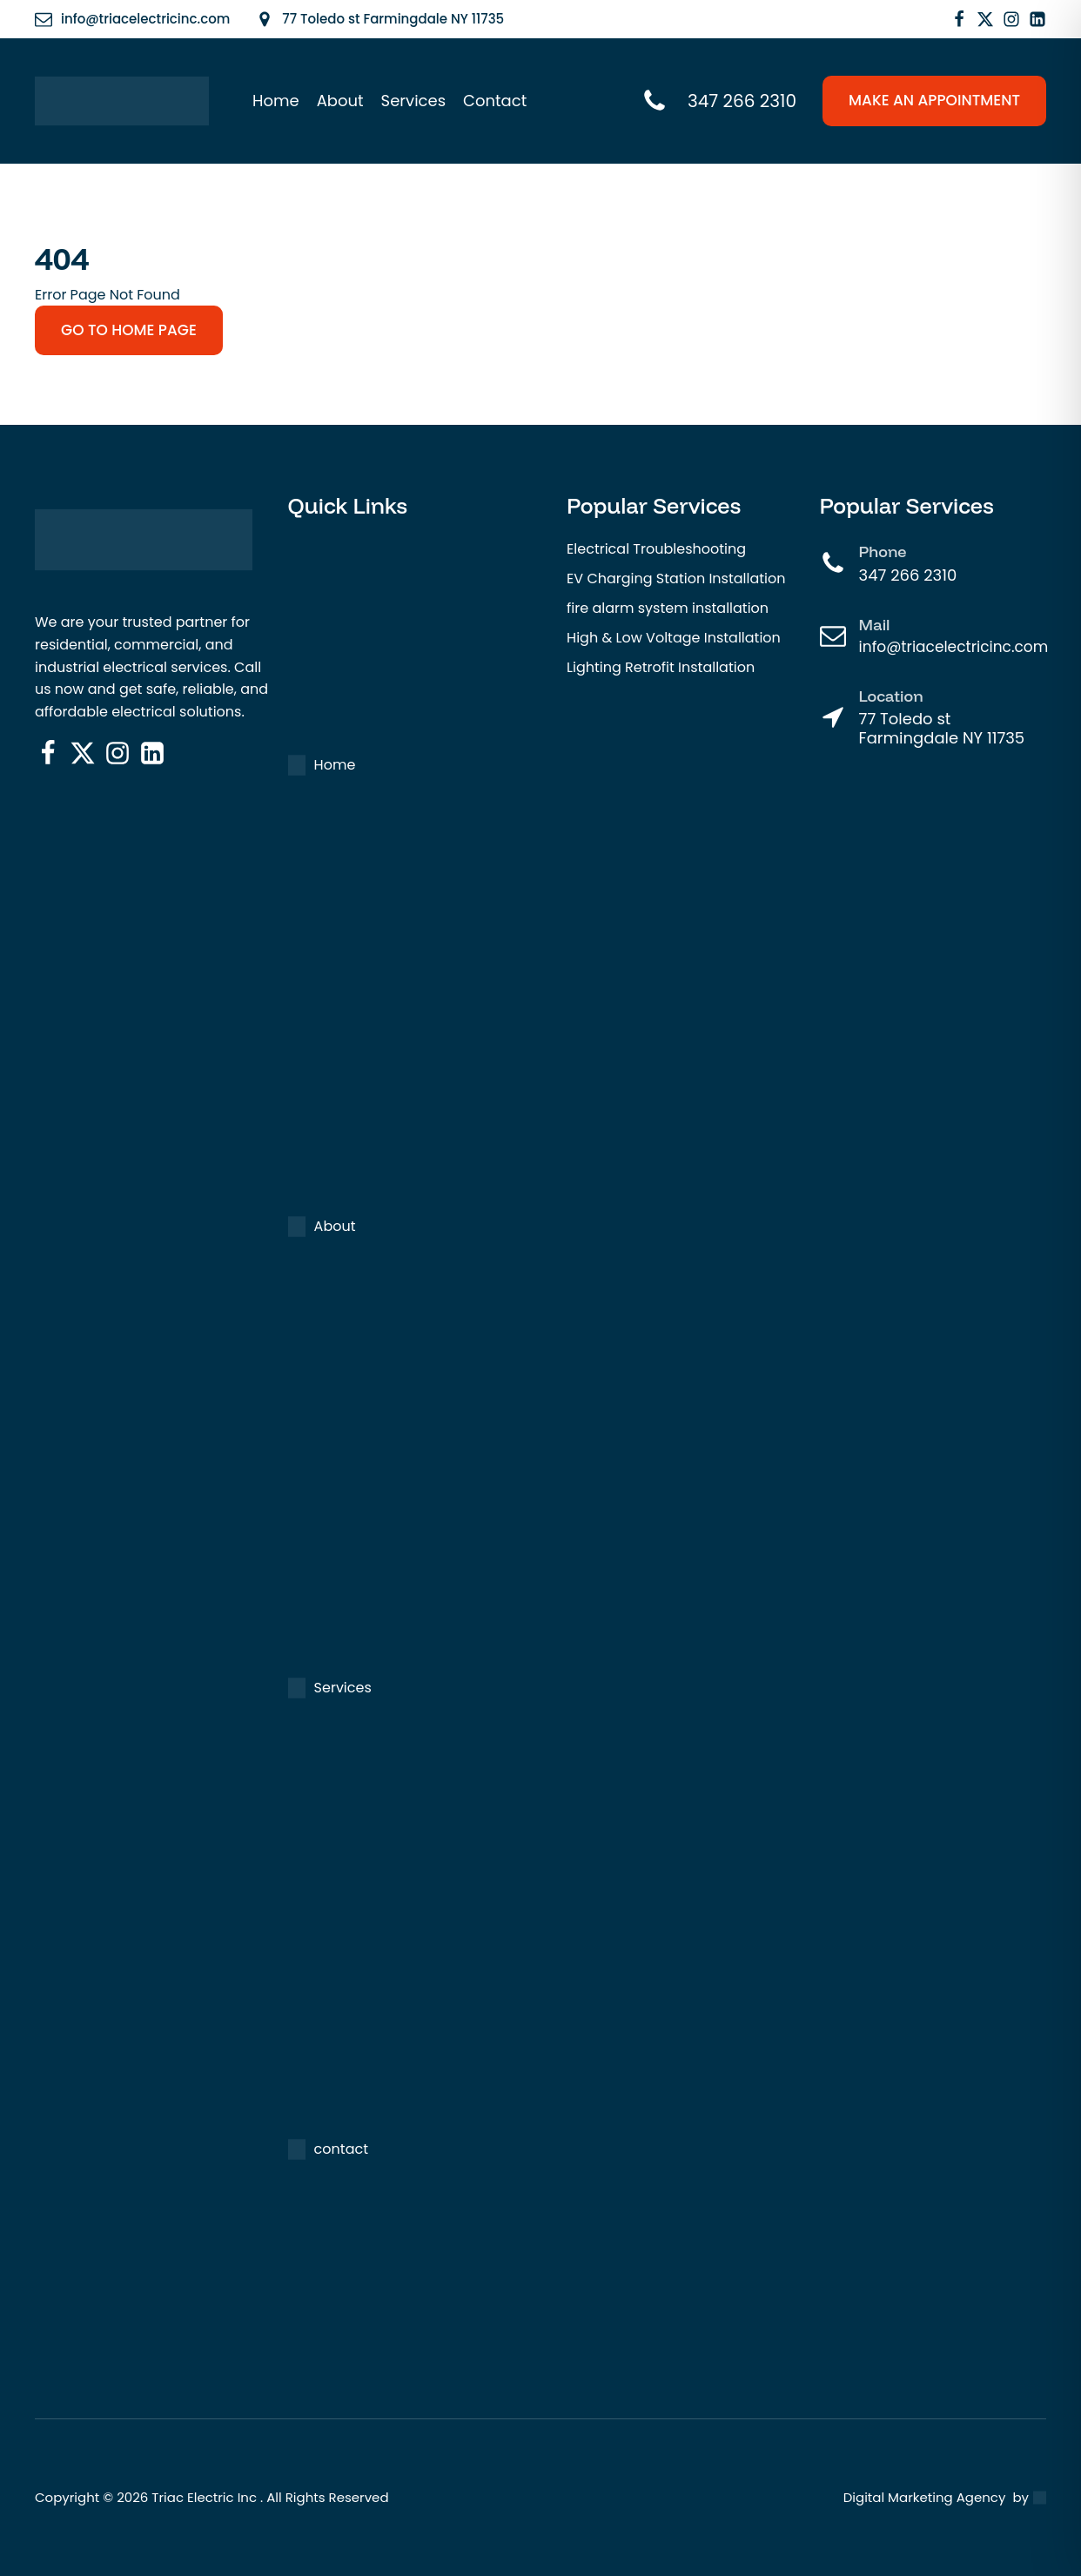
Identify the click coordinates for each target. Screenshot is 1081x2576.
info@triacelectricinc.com (954, 647)
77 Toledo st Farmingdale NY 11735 (942, 728)
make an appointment (934, 100)
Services (413, 100)
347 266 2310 (908, 575)
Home (275, 100)
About (340, 100)
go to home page (129, 329)
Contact (495, 100)
